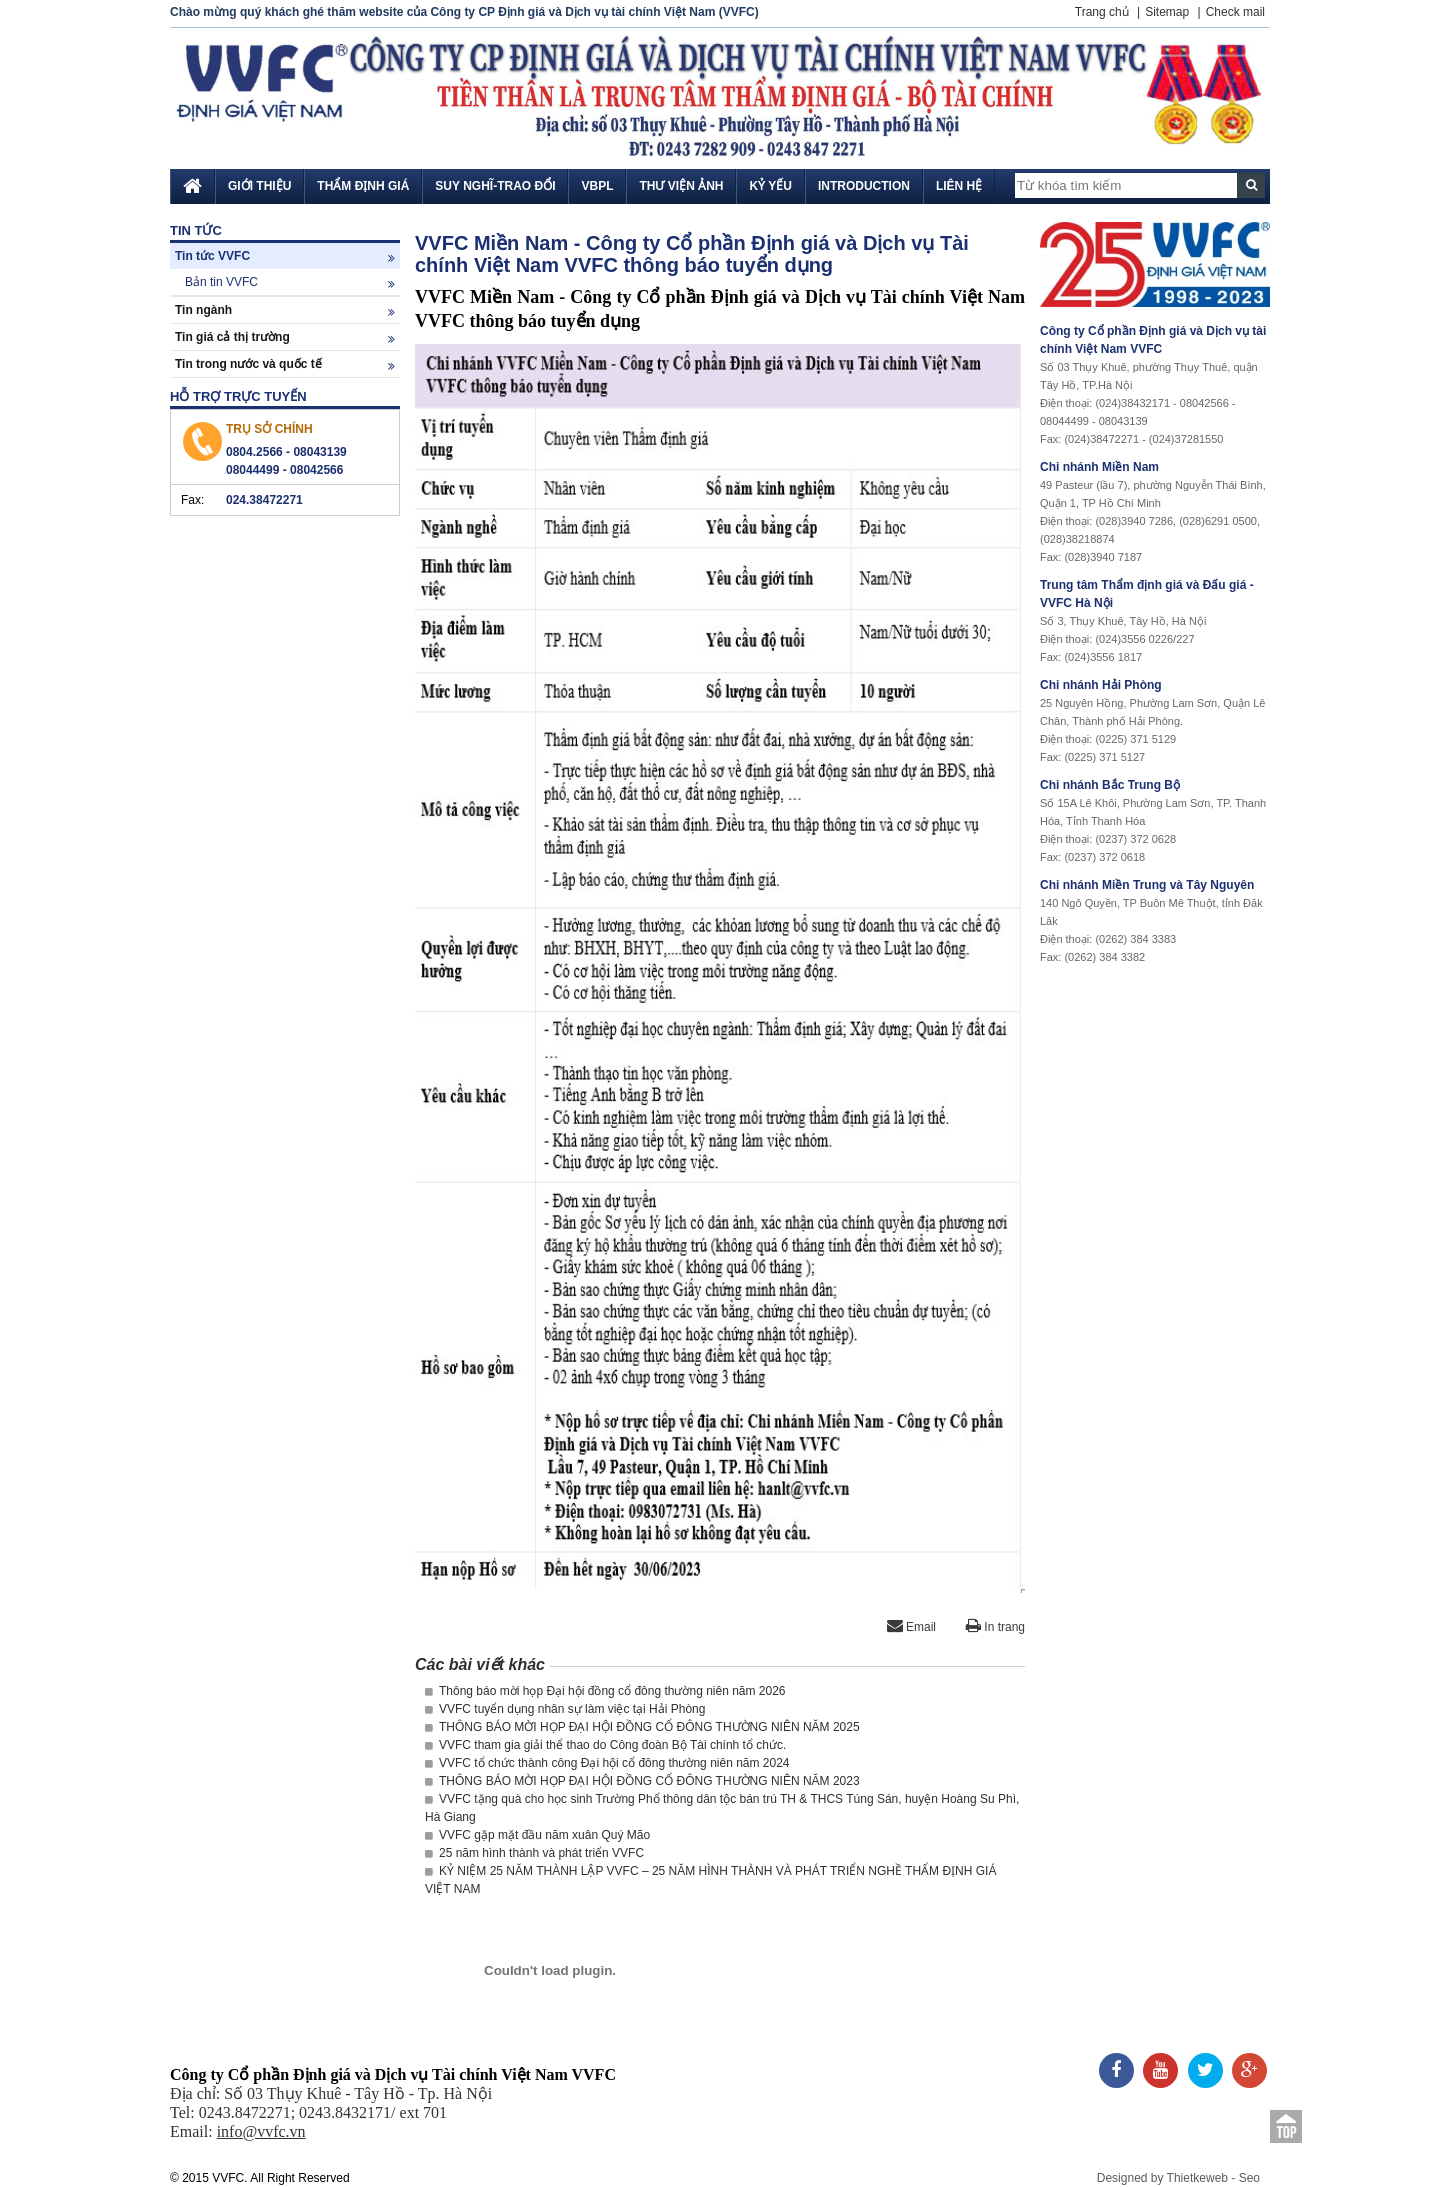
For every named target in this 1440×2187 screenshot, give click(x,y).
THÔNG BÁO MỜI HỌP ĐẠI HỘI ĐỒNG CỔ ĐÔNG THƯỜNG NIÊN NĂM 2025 (642, 1727)
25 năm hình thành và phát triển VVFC (534, 1853)
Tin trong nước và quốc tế (285, 364)
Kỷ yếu (770, 186)
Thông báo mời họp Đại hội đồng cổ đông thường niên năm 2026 (605, 1691)
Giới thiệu (259, 186)
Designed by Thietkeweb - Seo (1178, 2178)
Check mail (1235, 12)
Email (911, 1627)
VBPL (597, 186)
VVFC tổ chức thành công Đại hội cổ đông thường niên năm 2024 (607, 1763)
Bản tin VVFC (290, 282)
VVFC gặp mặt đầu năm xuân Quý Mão (537, 1835)
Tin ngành (285, 310)
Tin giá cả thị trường (285, 337)
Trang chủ (1102, 12)
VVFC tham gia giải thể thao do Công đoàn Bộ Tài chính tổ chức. (605, 1745)
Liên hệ (959, 186)
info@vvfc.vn (261, 2131)
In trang (995, 1627)
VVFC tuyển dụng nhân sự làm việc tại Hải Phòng (565, 1709)
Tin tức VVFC (285, 256)
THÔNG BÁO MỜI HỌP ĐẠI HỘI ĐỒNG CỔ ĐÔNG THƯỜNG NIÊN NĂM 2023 (642, 1781)
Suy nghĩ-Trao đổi (495, 186)
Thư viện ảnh (681, 186)
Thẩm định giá (363, 186)
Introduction (864, 186)
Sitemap (1167, 12)
